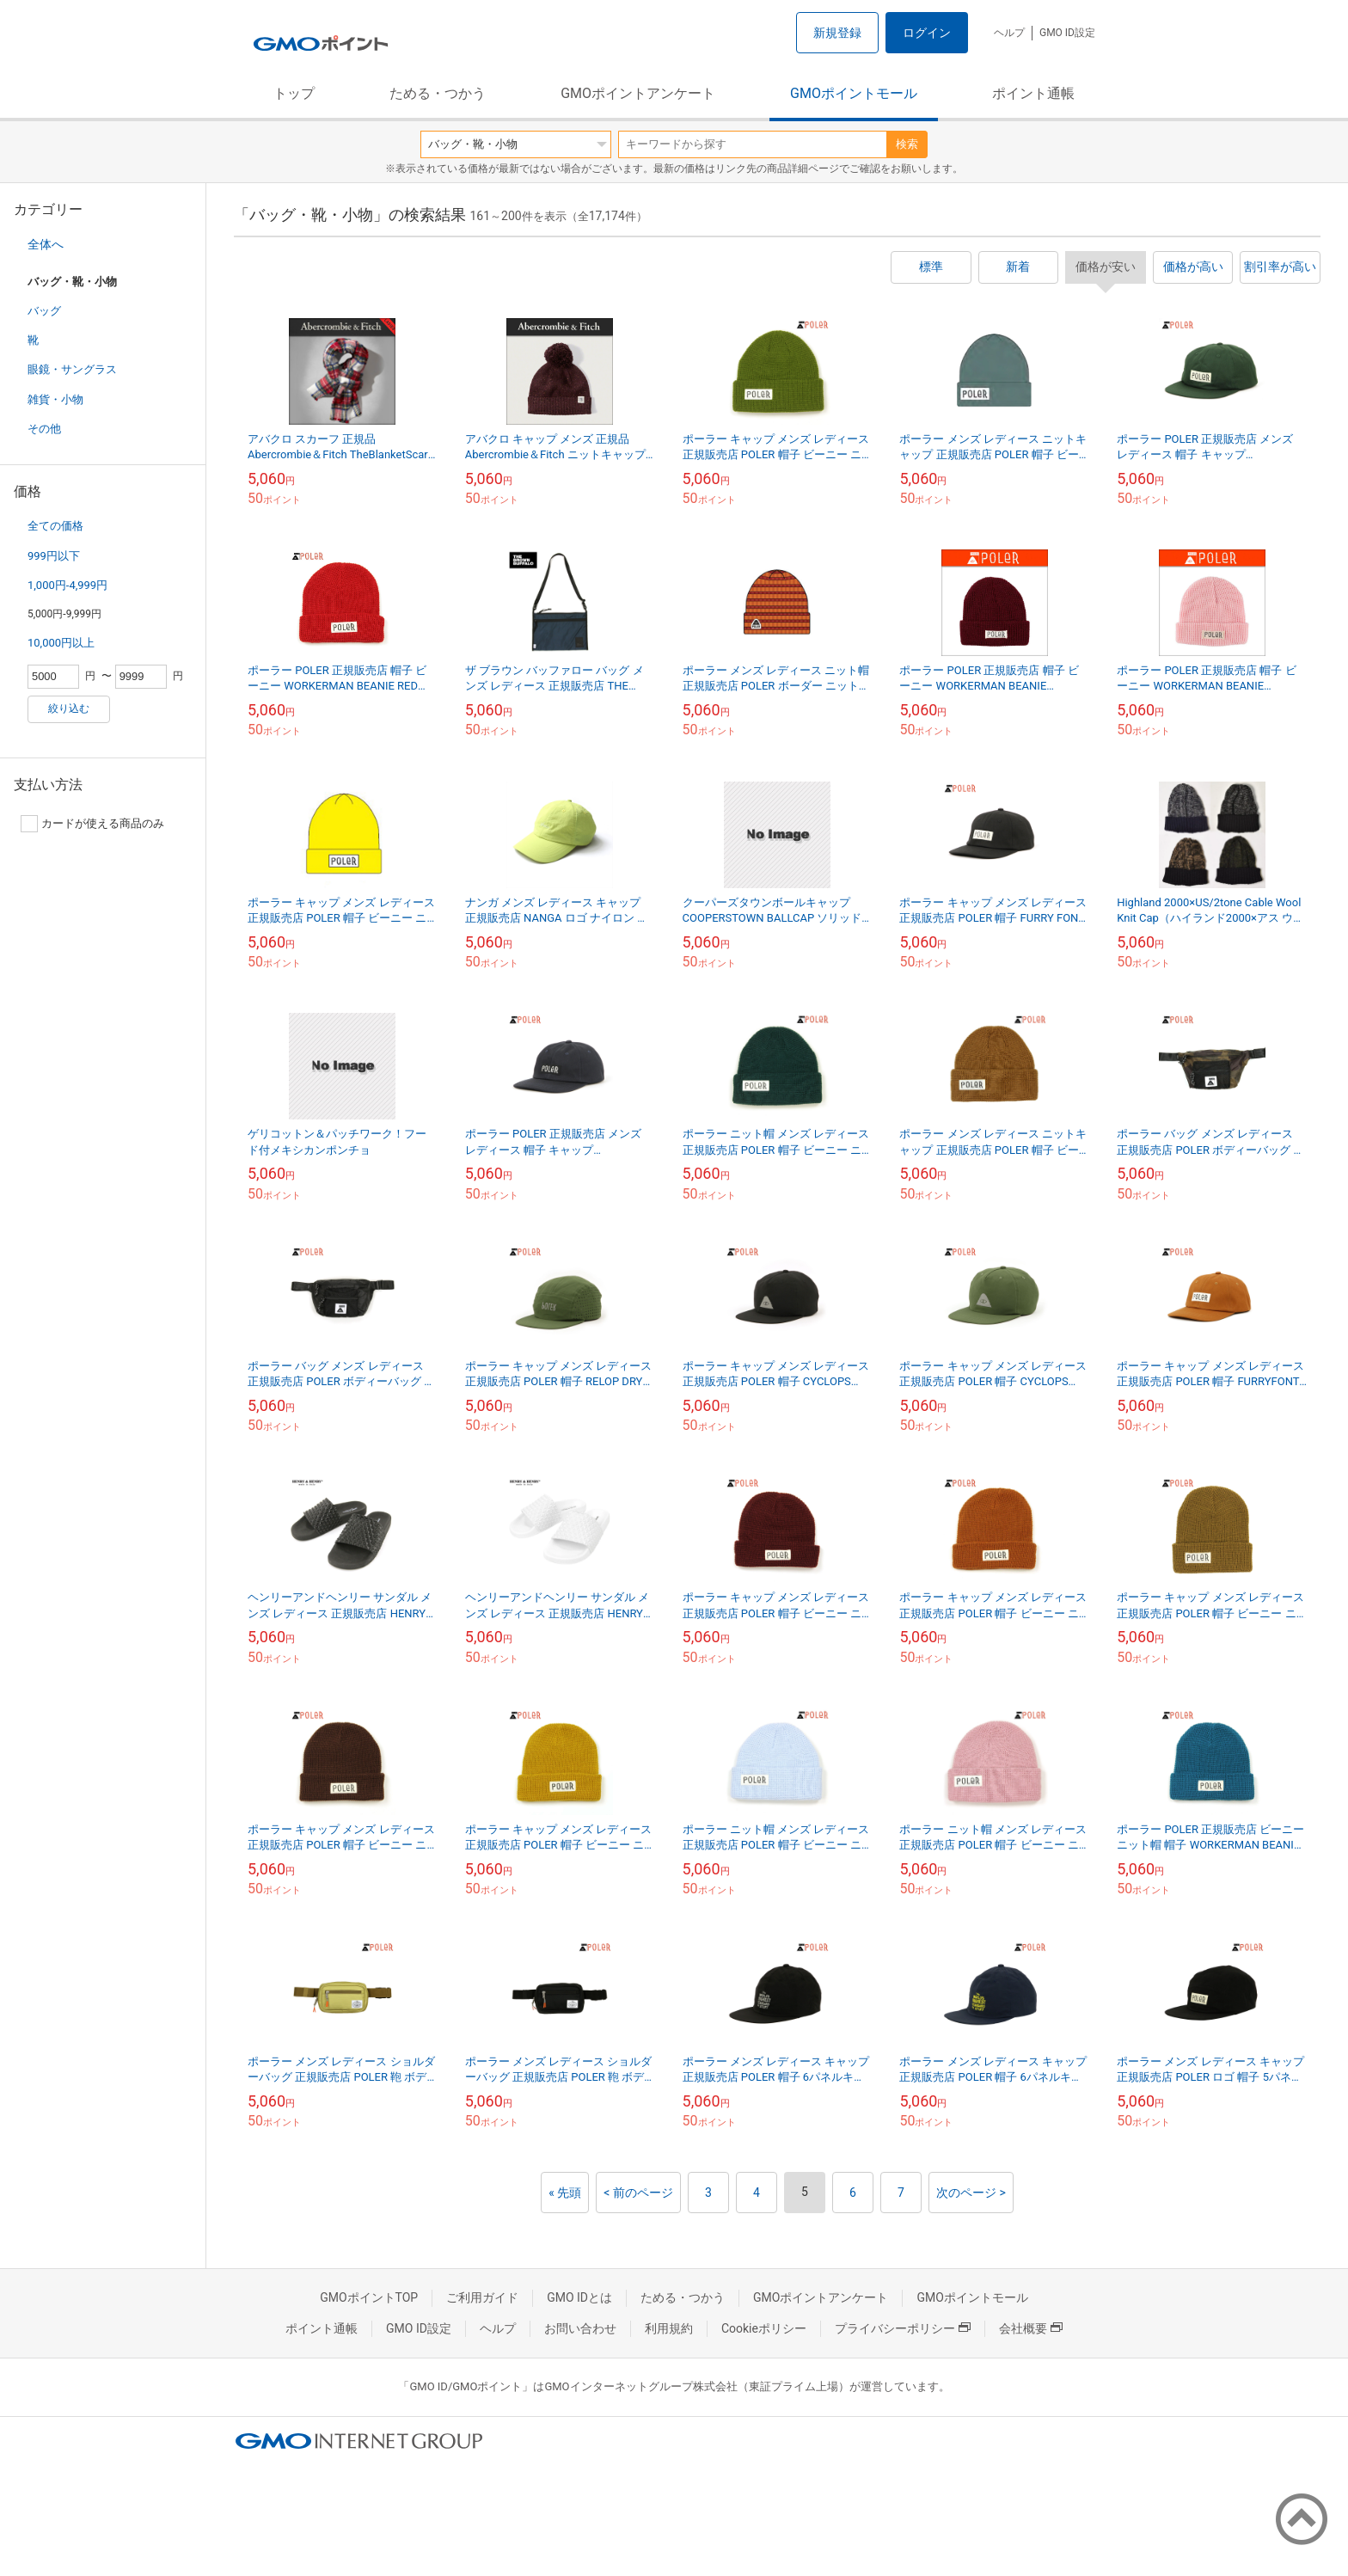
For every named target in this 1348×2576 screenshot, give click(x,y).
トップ (294, 93)
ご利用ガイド (482, 2297)
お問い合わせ (580, 2328)
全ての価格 (55, 525)
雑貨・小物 (55, 399)
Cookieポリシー (763, 2328)
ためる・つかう (437, 93)
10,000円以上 (61, 642)
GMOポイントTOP (369, 2297)
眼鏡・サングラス (72, 369)
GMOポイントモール (853, 93)
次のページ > (971, 2192)
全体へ (46, 244)
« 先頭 (564, 2192)
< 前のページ (638, 2192)
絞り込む (68, 708)
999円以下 (54, 555)
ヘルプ (1009, 33)
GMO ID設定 (1067, 33)
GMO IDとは (579, 2297)
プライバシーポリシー (903, 2328)
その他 (44, 428)
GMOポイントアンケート (638, 93)
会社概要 (1031, 2328)
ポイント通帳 (1033, 93)
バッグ (44, 310)
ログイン (927, 33)
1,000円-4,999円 (67, 585)
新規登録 (837, 33)
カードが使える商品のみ (92, 823)
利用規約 (669, 2328)
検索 (907, 144)
